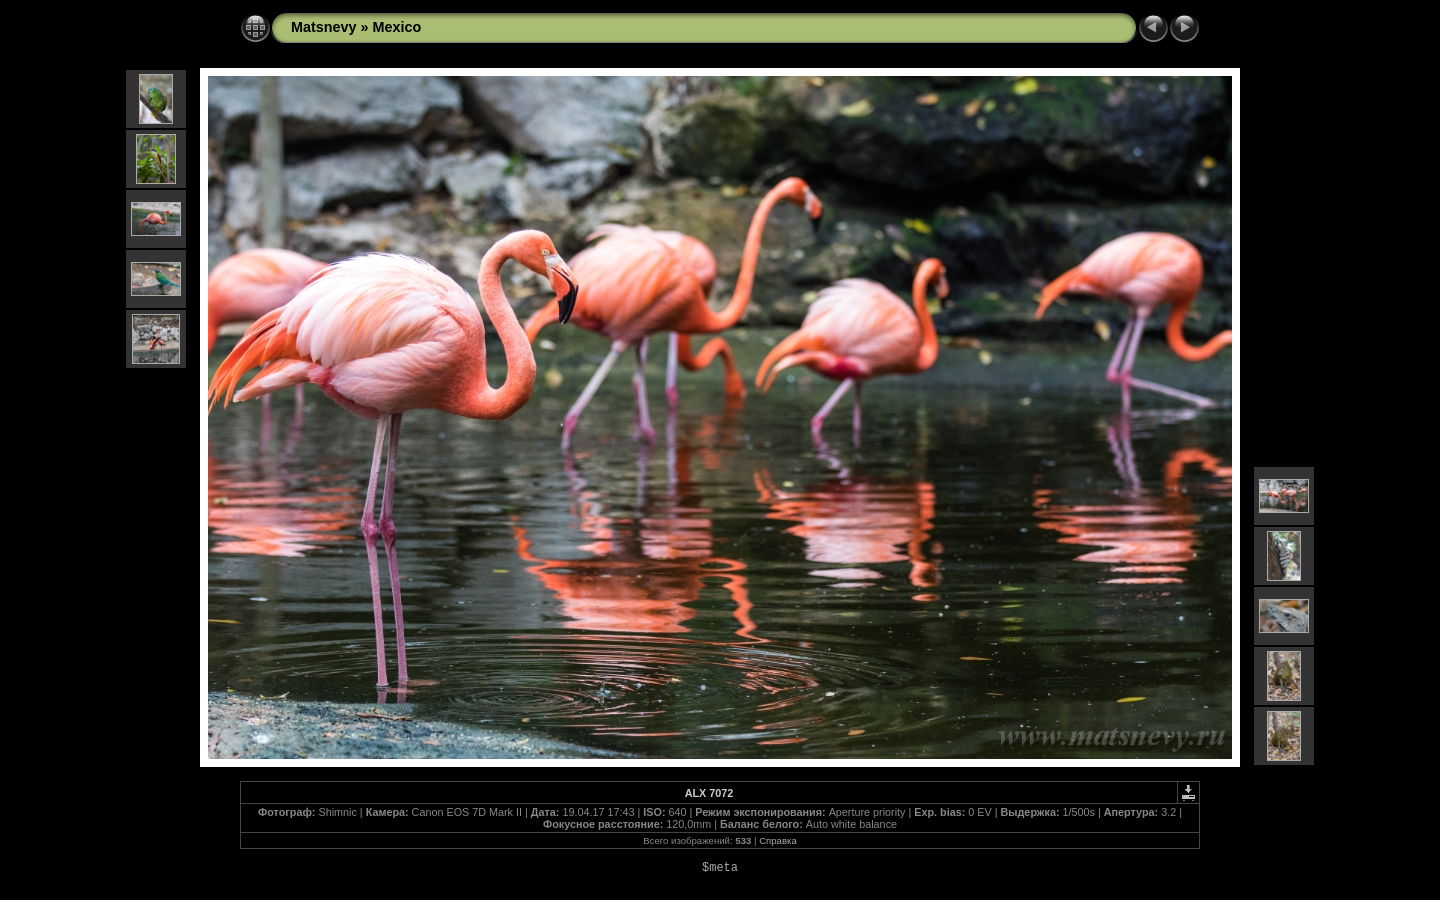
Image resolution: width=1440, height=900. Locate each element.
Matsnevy (324, 27)
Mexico (397, 27)
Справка (778, 840)
